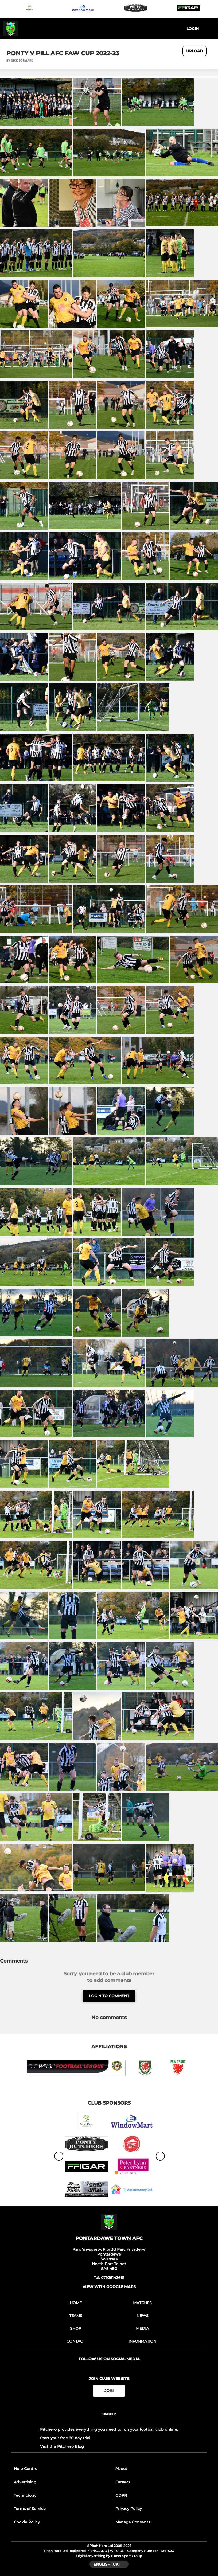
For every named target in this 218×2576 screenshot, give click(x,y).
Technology (25, 2495)
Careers (122, 2482)
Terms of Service (30, 2508)
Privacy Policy (128, 2508)
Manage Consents (132, 2522)
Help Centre (25, 2468)
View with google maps (109, 2287)
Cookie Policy (27, 2522)
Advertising (25, 2482)
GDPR (121, 2495)
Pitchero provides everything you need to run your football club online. (109, 2429)
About (121, 2468)
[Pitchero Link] (109, 2420)
